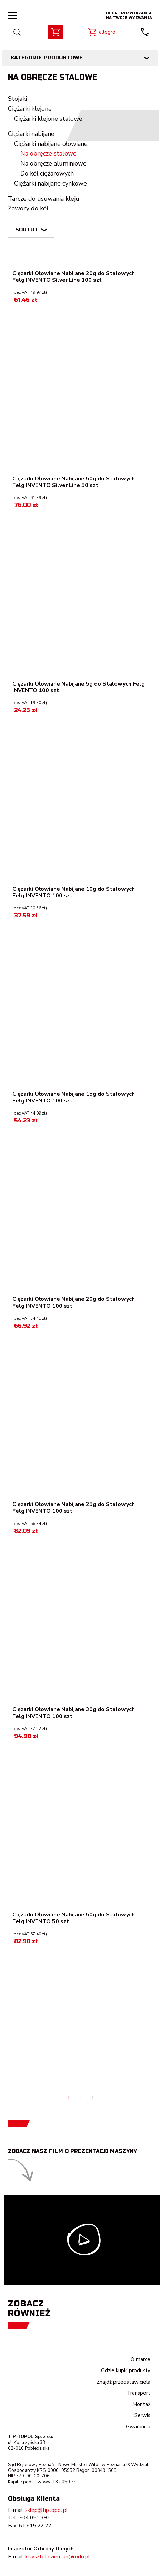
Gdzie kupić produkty (125, 2370)
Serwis (142, 2415)
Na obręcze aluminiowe (53, 163)
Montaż (141, 2404)
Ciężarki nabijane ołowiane (51, 144)
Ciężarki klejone (30, 108)
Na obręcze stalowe (48, 153)
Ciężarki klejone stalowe (48, 118)
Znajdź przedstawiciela (123, 2381)
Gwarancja (138, 2426)
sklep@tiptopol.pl (46, 2510)
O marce (140, 2359)
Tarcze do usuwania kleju (43, 198)
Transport (138, 2392)
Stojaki (17, 98)
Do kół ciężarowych (47, 173)
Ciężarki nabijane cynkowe (50, 183)
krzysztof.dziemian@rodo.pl (57, 2556)
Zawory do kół (28, 208)
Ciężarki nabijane (31, 134)
